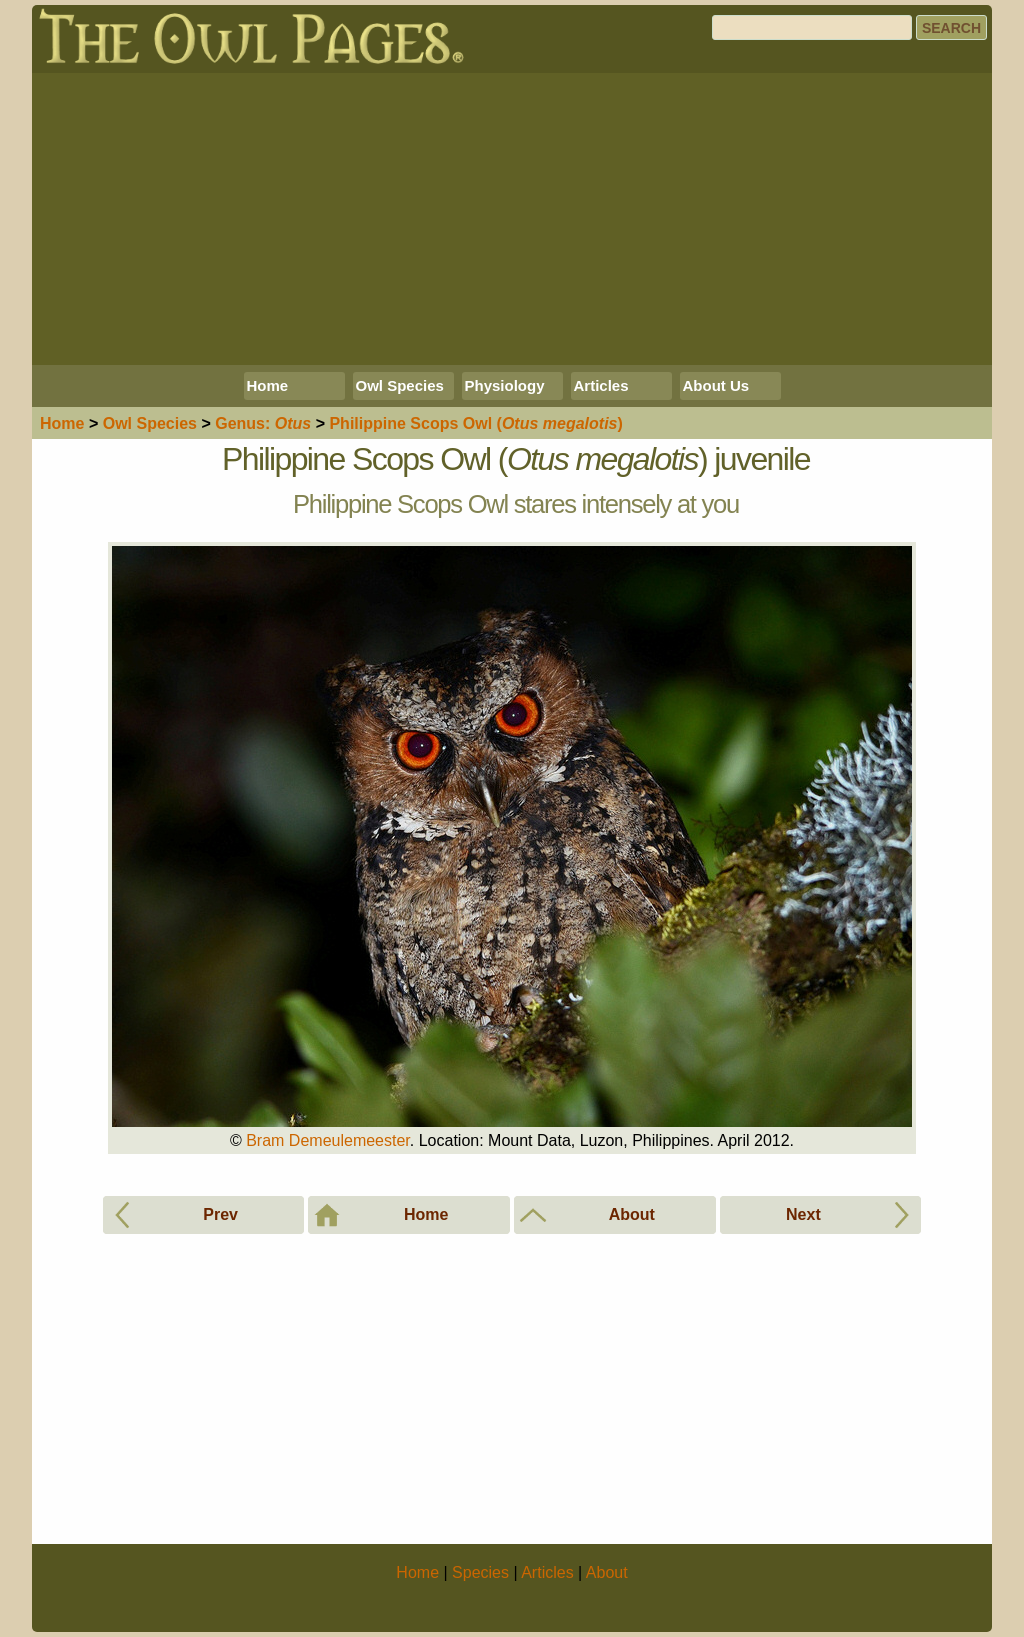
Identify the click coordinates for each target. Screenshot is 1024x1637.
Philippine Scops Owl (475, 423)
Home (268, 385)
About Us (716, 385)
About (607, 1572)
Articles (601, 385)
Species (150, 423)
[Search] (812, 27)
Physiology (505, 385)
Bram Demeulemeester (328, 1140)
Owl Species (400, 385)
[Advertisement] (512, 219)
